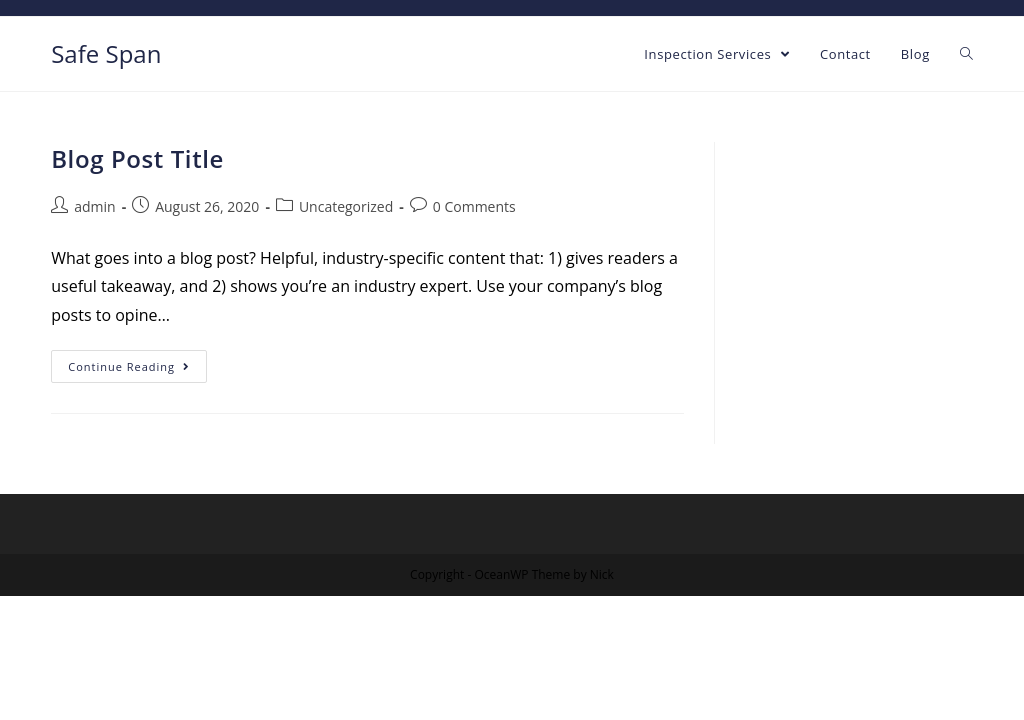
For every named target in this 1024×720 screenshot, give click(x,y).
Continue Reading (129, 366)
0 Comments (474, 206)
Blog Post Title (137, 158)
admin (94, 206)
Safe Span (106, 53)
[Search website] (966, 54)
